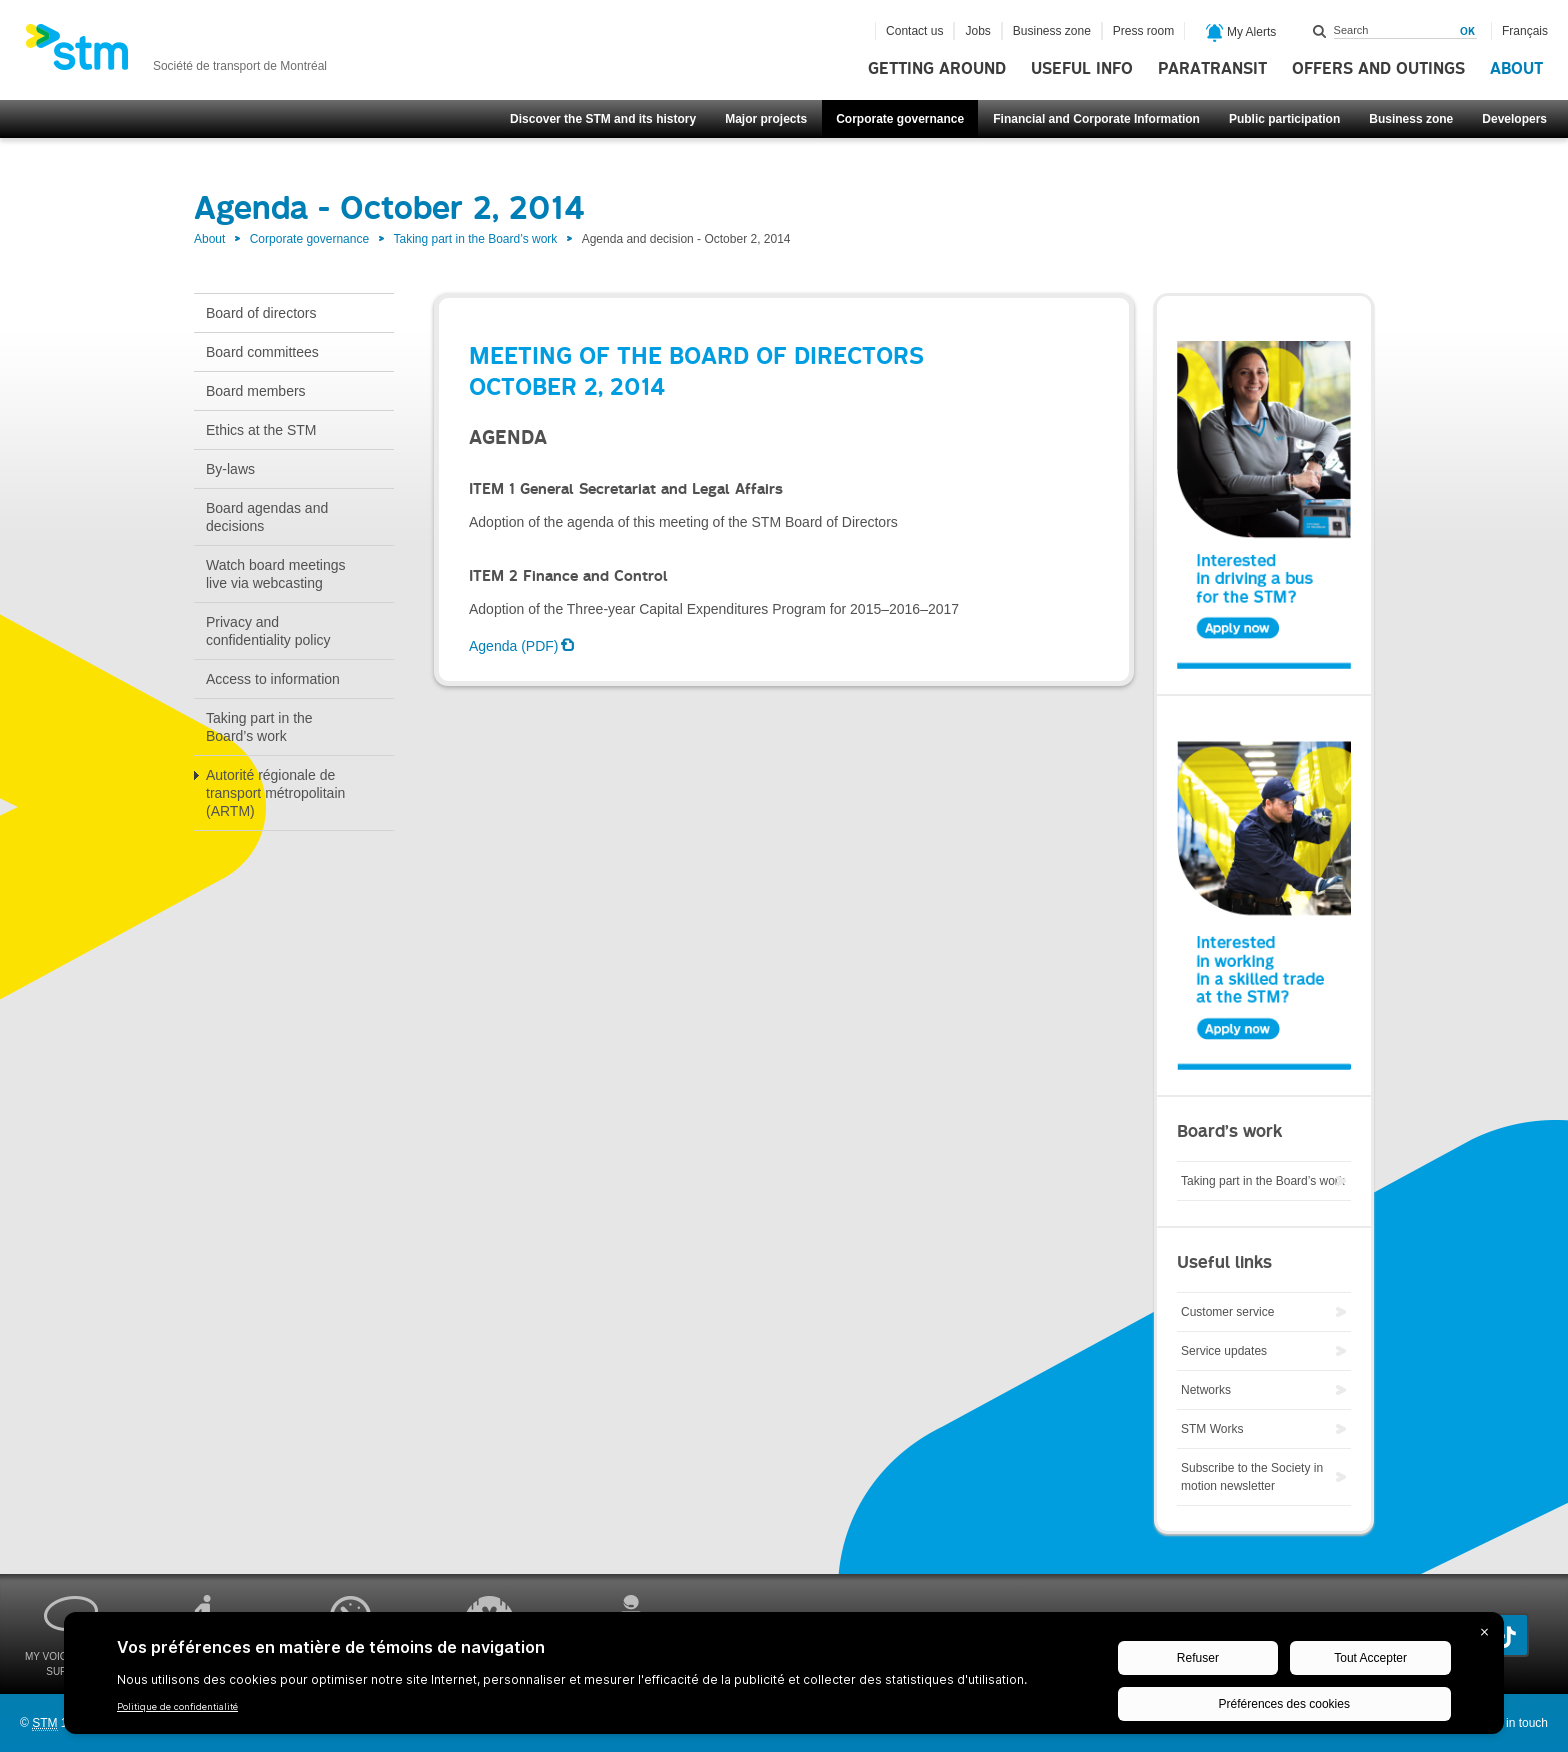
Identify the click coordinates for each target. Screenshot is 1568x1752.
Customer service (1227, 1312)
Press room (1143, 31)
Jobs (977, 31)
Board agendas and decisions (267, 517)
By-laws (230, 469)
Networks (1206, 1390)
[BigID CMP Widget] (784, 1678)
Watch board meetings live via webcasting (276, 574)
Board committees (262, 352)
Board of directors (261, 313)
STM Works (1212, 1429)
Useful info (1082, 69)
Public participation (1284, 119)
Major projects (766, 119)
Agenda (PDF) (513, 646)
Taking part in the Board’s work (475, 239)
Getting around (937, 69)
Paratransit (1212, 69)
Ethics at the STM (261, 430)
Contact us (914, 31)
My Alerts (1241, 33)
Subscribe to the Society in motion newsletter (1252, 1477)
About (1516, 69)
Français (1525, 31)
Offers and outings (1378, 69)
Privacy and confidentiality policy (268, 631)
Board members (256, 391)
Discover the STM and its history (603, 119)
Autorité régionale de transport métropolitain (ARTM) (275, 793)
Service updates (1224, 1351)
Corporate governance (900, 119)
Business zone (1411, 119)
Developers (1514, 119)
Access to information (273, 679)
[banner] (176, 53)
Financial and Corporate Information (1096, 119)
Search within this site (1320, 31)
